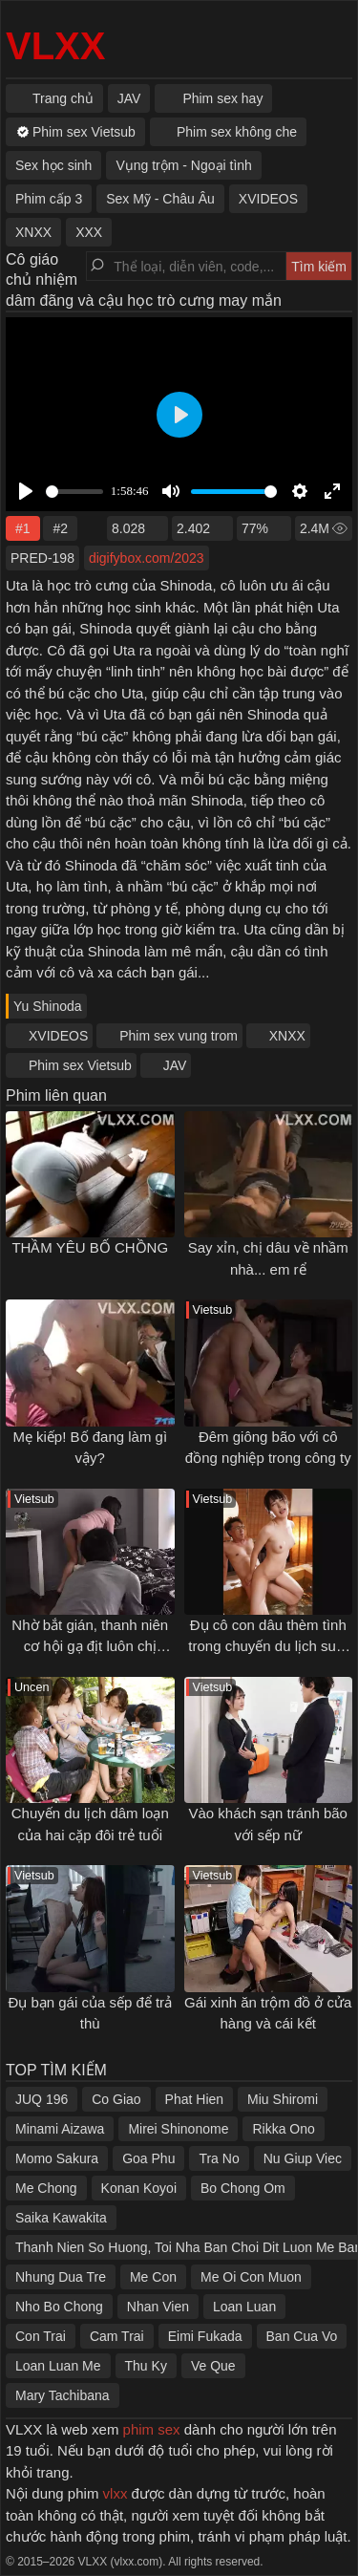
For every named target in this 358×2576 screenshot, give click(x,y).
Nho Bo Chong (59, 2306)
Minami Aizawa (59, 2128)
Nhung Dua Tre (60, 2277)
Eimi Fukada (205, 2336)
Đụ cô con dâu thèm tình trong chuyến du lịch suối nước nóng (267, 1646)
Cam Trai (117, 2336)
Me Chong (46, 2188)
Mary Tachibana (62, 2395)
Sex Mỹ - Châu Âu (160, 198)
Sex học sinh (53, 165)
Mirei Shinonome (178, 2128)
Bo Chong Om (242, 2188)
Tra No (219, 2158)
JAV (175, 1065)
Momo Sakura (56, 2158)
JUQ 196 (41, 2099)
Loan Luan (244, 2306)
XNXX (287, 1035)
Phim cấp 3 (48, 198)
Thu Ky (146, 2365)
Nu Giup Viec (302, 2158)
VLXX (55, 46)
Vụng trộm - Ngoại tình (184, 165)
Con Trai (40, 2336)
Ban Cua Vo (302, 2336)
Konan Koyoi (139, 2188)
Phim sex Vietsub (80, 1065)
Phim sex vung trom (178, 1035)
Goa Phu (148, 2158)
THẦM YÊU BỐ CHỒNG (89, 1247)
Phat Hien (194, 2099)
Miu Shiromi (282, 2099)
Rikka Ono (283, 2128)
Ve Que (213, 2365)
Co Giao (116, 2099)
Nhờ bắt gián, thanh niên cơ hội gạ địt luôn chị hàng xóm (89, 1646)
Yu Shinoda (47, 1006)
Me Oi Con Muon (251, 2277)
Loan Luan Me (58, 2365)
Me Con (153, 2277)
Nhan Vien (158, 2306)
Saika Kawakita (61, 2217)
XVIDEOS (58, 1035)
